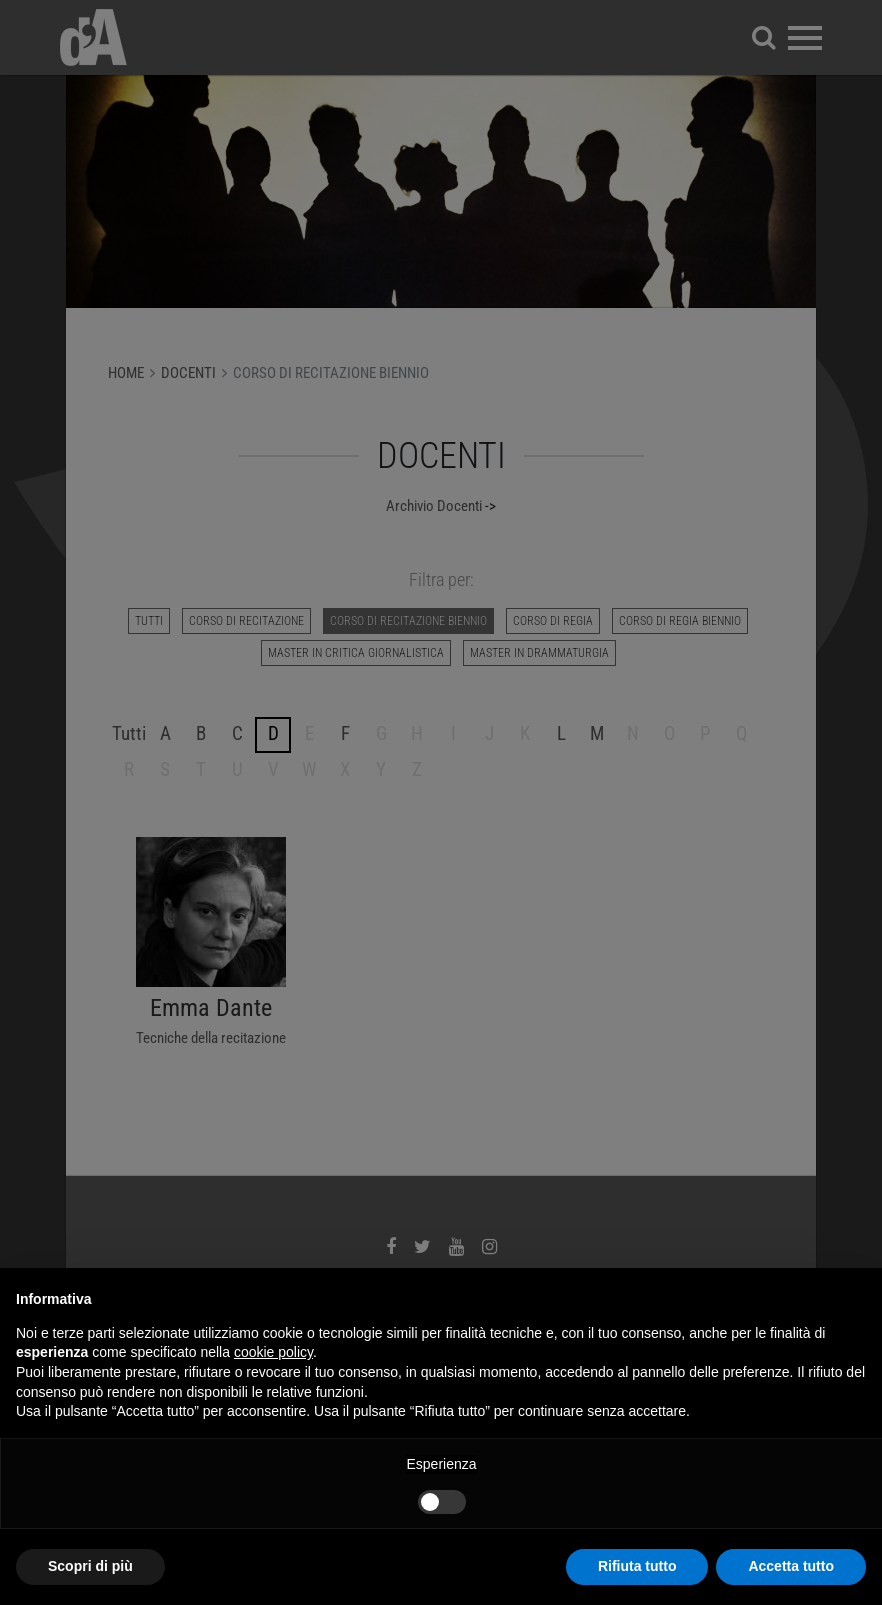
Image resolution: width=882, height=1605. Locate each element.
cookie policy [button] (273, 1352)
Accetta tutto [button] (791, 1566)
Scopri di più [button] (90, 1566)
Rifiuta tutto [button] (637, 1566)
